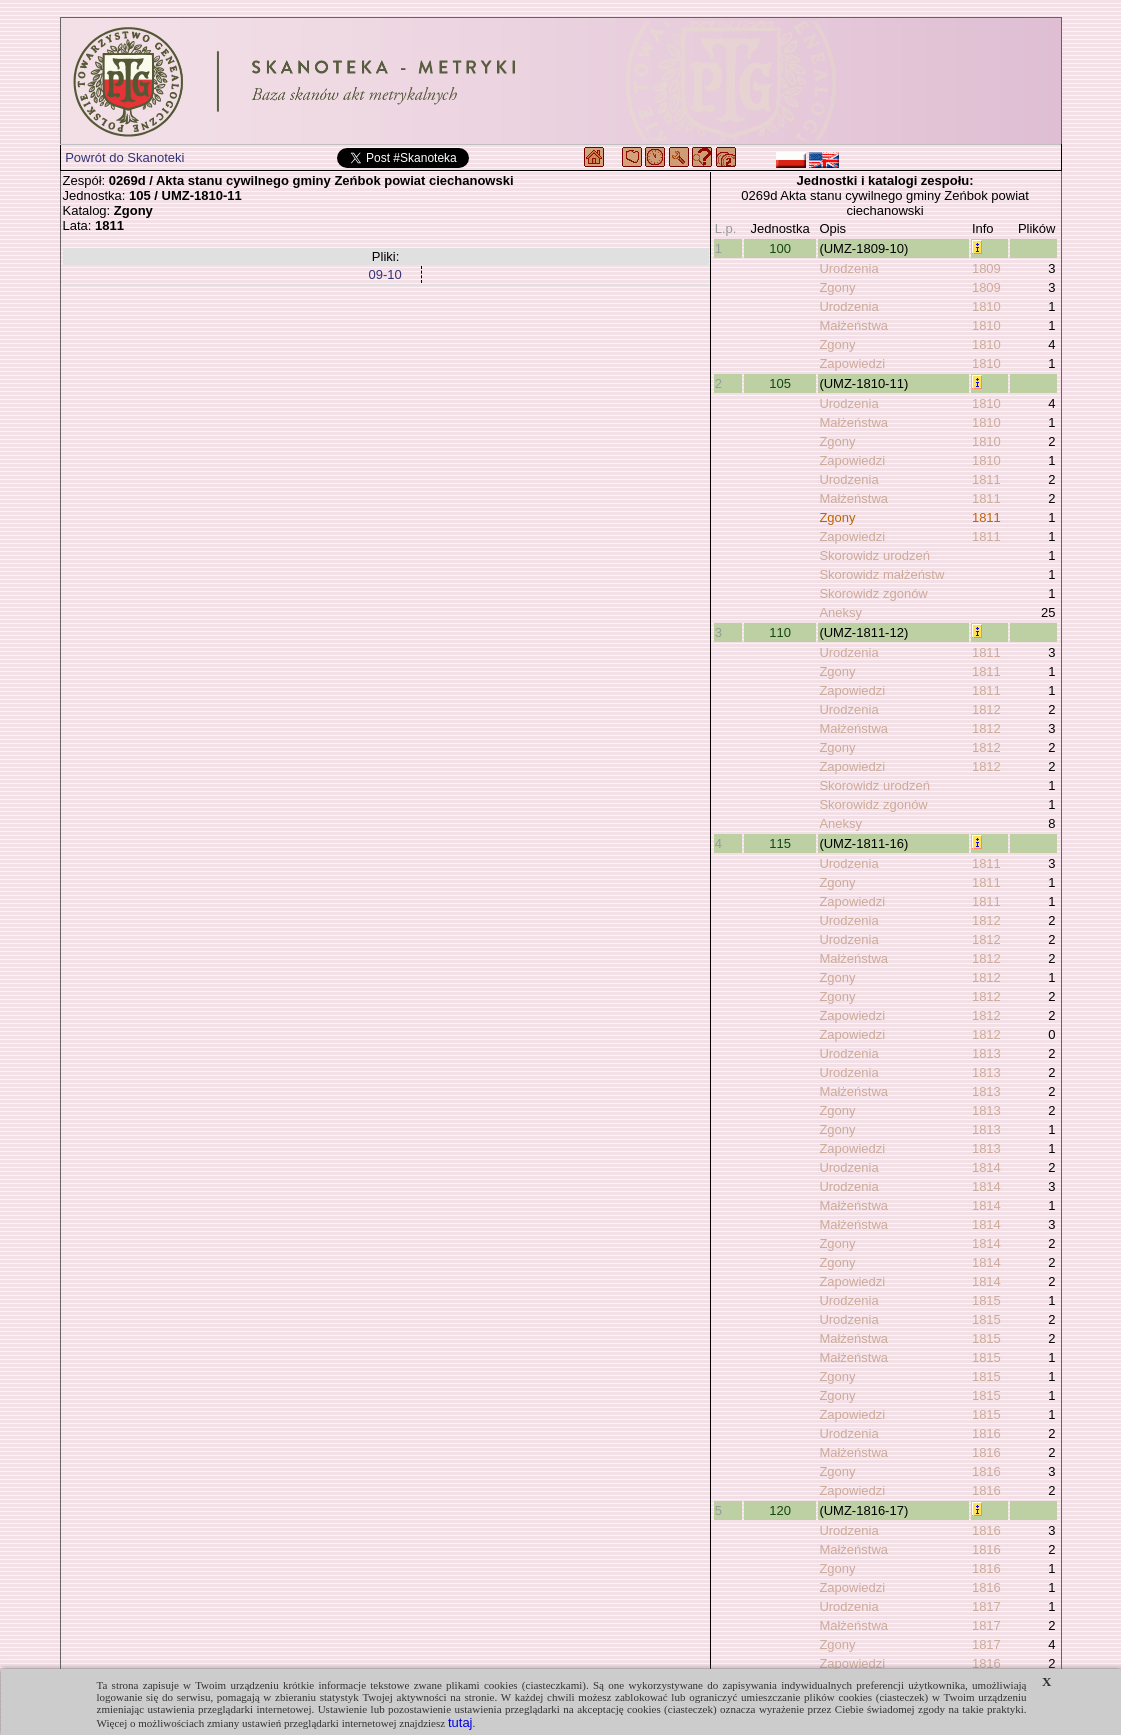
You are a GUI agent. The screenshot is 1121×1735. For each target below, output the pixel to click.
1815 (986, 1300)
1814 (986, 1167)
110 (780, 632)
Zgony (837, 287)
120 (780, 1510)
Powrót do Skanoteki (124, 157)
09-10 (384, 274)
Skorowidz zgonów (873, 593)
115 (780, 843)
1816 (986, 1433)
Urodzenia (848, 268)
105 (780, 383)
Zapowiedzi (852, 363)
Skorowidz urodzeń (874, 555)
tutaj (460, 1722)
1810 (986, 306)
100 (780, 248)
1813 (986, 1053)
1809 (986, 268)
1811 (986, 479)
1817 (986, 1606)
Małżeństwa (853, 325)
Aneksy (840, 612)
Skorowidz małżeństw (881, 574)
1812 (986, 709)
